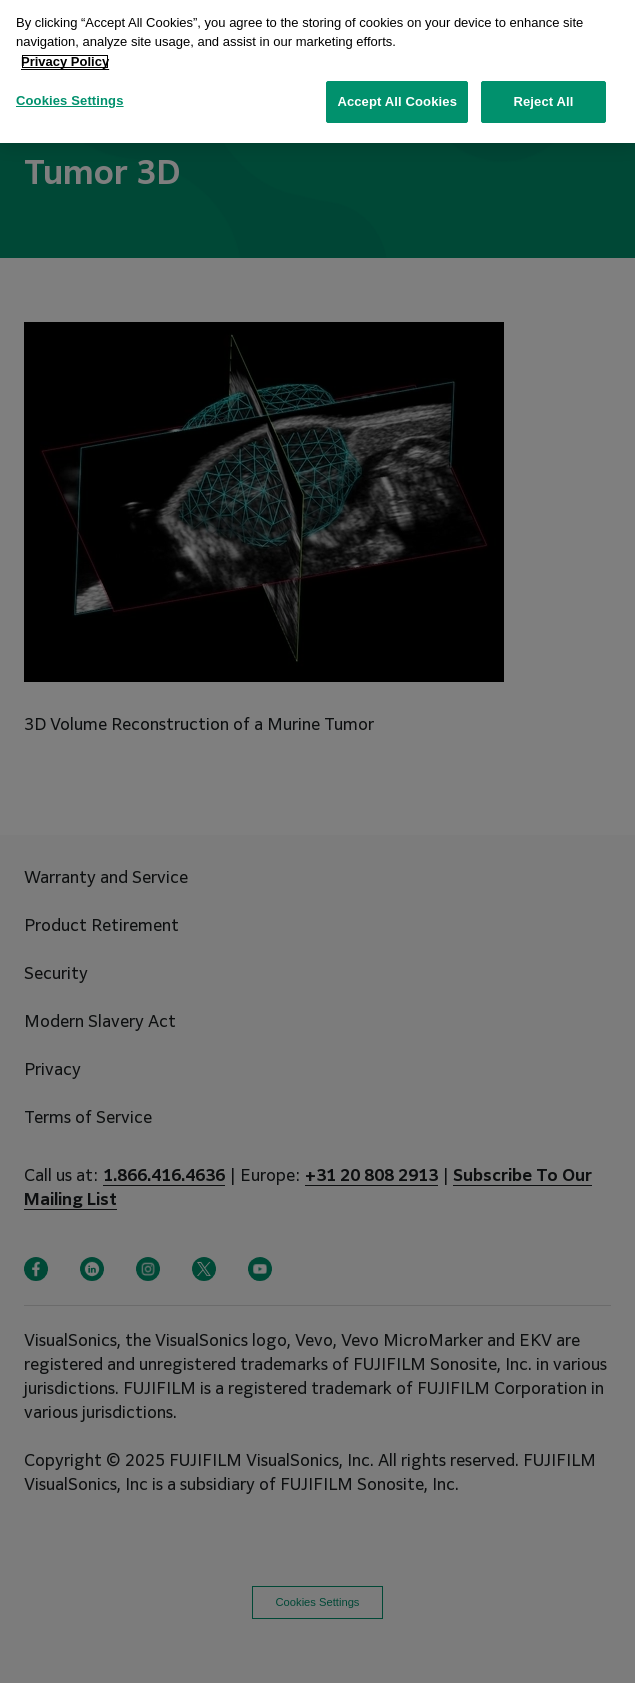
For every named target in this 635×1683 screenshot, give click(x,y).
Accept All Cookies (397, 92)
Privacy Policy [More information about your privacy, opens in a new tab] (65, 51)
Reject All (543, 92)
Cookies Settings (70, 91)
